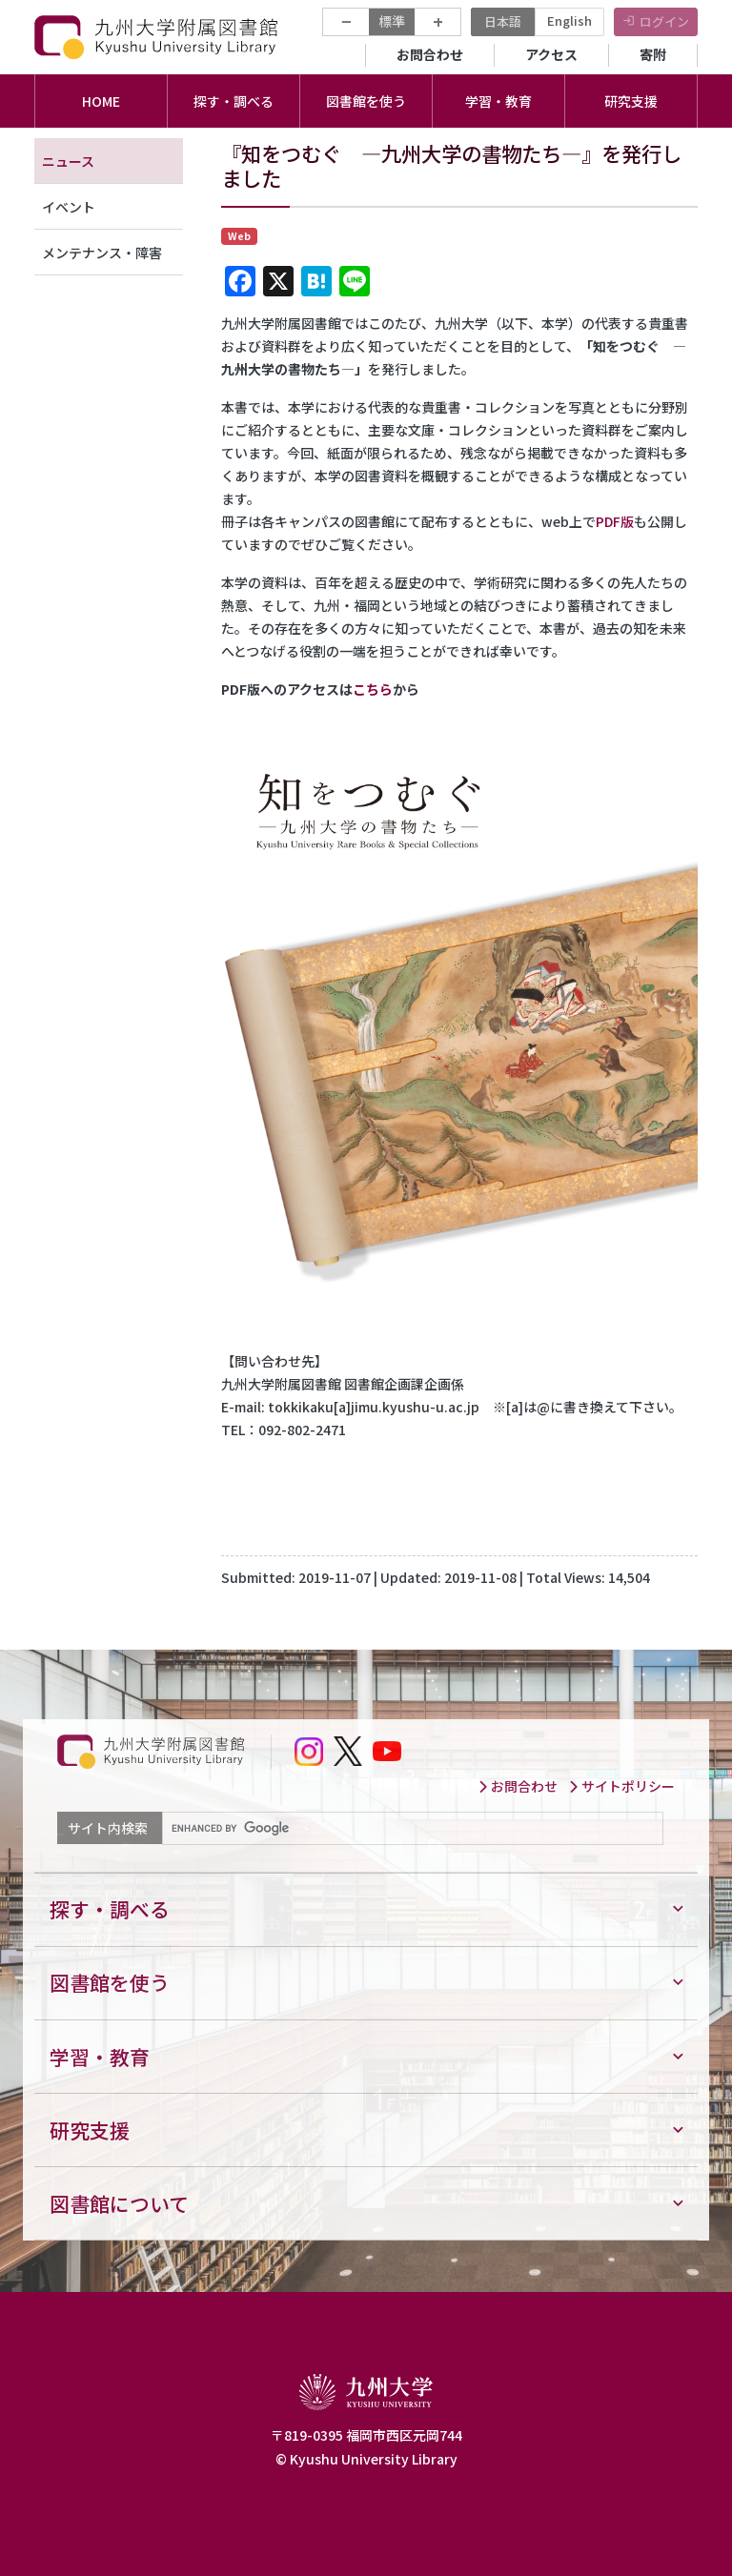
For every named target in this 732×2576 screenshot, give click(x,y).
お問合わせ (429, 54)
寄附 (653, 54)
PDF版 (615, 521)
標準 (391, 20)
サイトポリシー (621, 1785)
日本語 (502, 21)
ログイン (664, 21)
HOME (101, 101)
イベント (68, 206)
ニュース (68, 161)
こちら (373, 689)
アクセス (551, 54)
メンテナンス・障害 (102, 252)
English (569, 20)
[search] (411, 1828)
